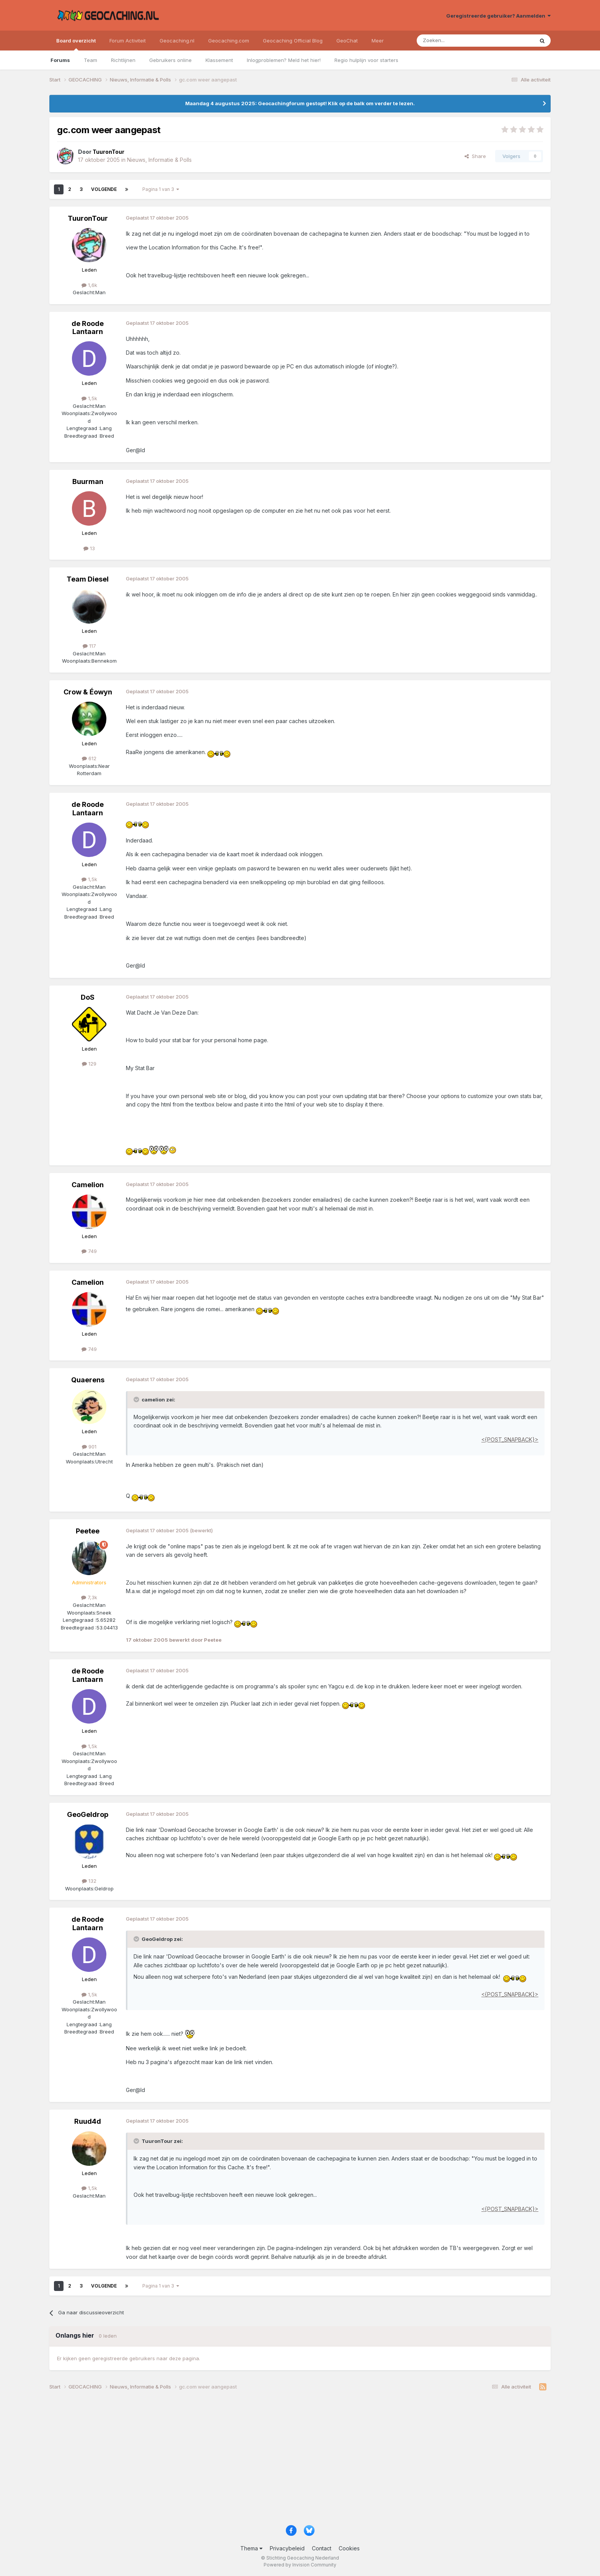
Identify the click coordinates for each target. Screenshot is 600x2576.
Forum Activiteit (127, 40)
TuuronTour (88, 218)
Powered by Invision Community (300, 2565)
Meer (378, 40)
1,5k (89, 398)
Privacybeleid (287, 2548)
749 (89, 1251)
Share (475, 156)
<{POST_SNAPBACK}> (509, 1439)
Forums (60, 60)
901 (89, 1447)
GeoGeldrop (87, 1814)
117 (89, 646)
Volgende (104, 189)
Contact (321, 2548)
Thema (251, 2548)
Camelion (88, 1185)
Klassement (219, 60)
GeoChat (347, 40)
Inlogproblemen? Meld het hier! (284, 60)
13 (89, 548)
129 (89, 1064)
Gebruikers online (170, 60)
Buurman (87, 481)
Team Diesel (88, 579)
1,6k (89, 285)
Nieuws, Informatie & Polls (159, 159)
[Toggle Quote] (137, 1399)
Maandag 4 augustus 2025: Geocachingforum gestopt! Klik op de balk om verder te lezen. (300, 103)
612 (89, 758)
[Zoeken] (452, 40)
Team (90, 60)
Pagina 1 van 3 (160, 189)
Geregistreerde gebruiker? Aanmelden (498, 16)
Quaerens (87, 1380)
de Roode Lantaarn (88, 327)
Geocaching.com (228, 40)
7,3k (89, 1597)
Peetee (87, 1531)
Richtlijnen (123, 60)
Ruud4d (87, 2121)
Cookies (349, 2548)
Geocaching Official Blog (293, 40)
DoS (88, 997)
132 (89, 1881)
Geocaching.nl (177, 40)
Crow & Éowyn (88, 692)
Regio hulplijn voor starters (366, 60)
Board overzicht (76, 44)
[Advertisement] (279, 2460)
